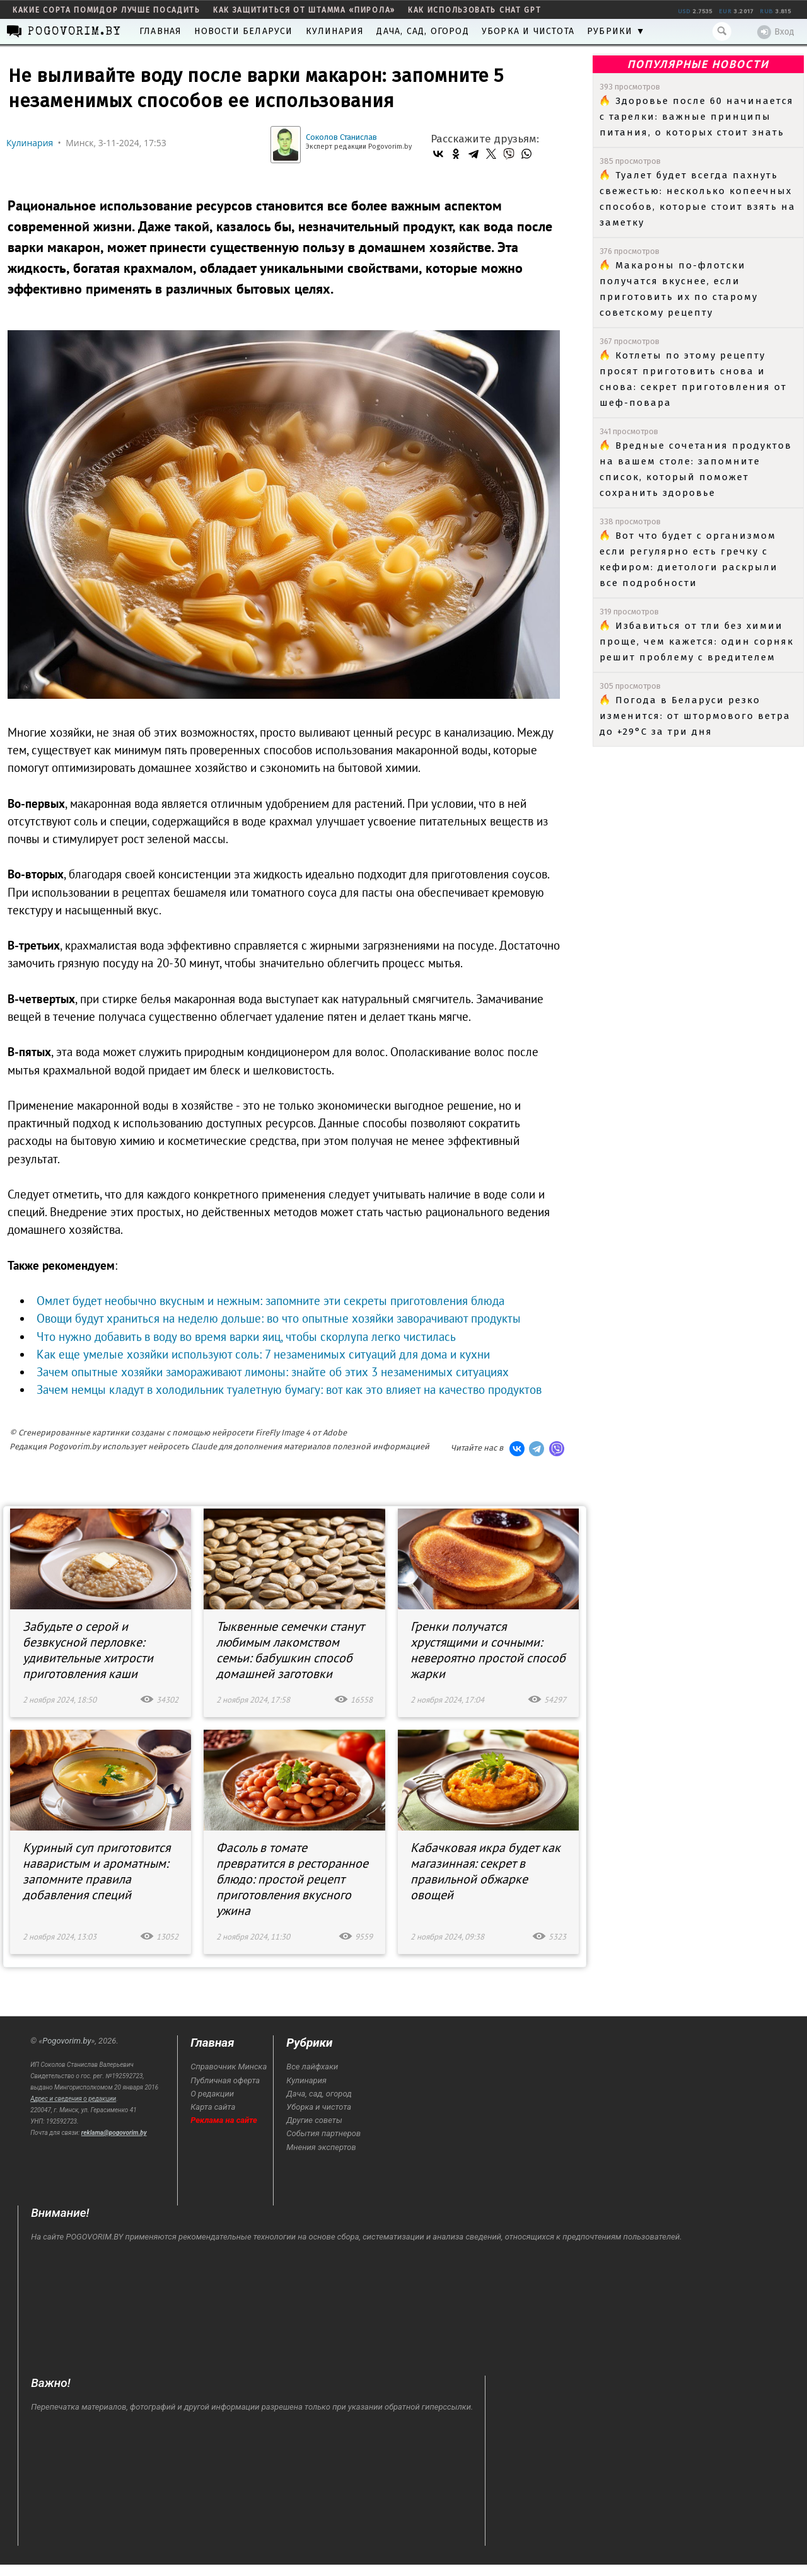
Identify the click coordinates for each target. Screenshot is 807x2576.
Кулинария (335, 31)
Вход (775, 32)
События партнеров (323, 2133)
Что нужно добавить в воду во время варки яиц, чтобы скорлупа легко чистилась (246, 1336)
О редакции (212, 2093)
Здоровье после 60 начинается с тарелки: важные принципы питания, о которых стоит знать (697, 116)
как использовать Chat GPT (475, 10)
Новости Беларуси (243, 31)
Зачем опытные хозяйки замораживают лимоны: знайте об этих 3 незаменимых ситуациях (273, 1371)
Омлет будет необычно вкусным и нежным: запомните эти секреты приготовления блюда (270, 1300)
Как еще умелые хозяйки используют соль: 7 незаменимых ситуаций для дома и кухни (263, 1354)
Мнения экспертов (321, 2147)
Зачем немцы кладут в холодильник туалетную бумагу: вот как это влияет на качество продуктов (289, 1389)
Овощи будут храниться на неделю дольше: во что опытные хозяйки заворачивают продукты (279, 1318)
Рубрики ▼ (616, 31)
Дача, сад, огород (422, 31)
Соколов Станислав (341, 137)
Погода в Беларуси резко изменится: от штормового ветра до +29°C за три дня (695, 715)
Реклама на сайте (223, 2120)
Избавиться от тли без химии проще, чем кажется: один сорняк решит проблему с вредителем (697, 641)
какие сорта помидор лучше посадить (106, 10)
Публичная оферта (225, 2080)
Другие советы (314, 2120)
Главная (160, 31)
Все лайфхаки (312, 2066)
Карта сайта (212, 2107)
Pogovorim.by (66, 2040)
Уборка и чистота (528, 31)
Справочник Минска (228, 2066)
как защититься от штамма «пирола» (304, 10)
